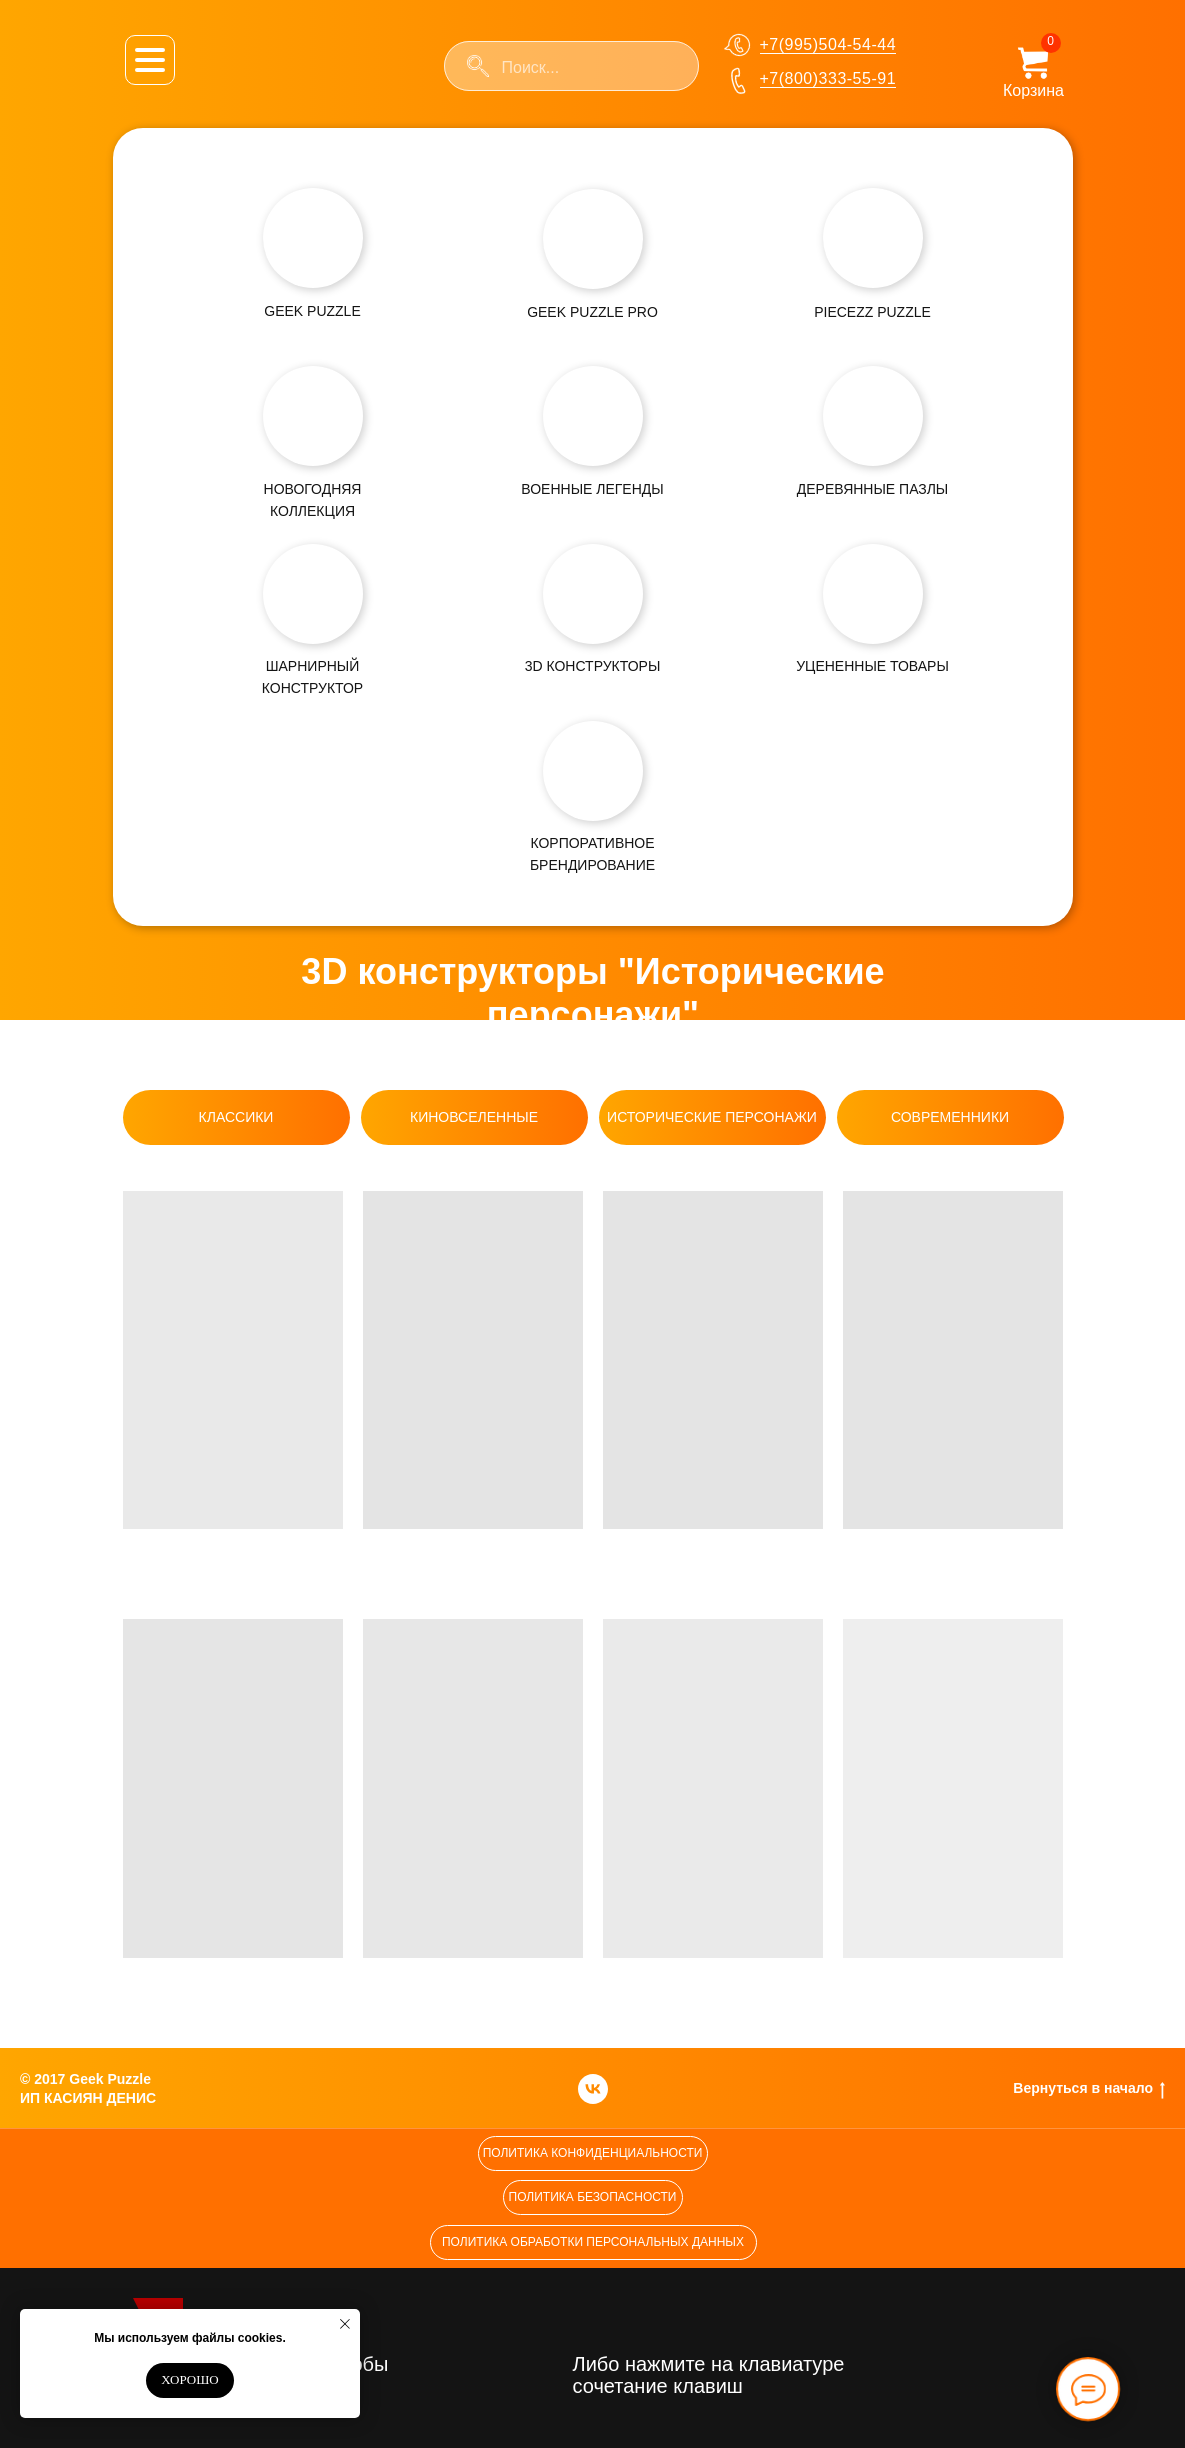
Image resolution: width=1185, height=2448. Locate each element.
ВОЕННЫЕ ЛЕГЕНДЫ (592, 489)
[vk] (593, 2089)
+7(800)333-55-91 (828, 78)
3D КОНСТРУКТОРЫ (593, 666)
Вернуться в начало (1089, 2089)
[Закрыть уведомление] (345, 2324)
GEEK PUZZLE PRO (592, 312)
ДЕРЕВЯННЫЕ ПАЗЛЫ (872, 489)
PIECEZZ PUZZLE (872, 312)
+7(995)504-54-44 (828, 44)
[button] (593, 2153)
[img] (313, 238)
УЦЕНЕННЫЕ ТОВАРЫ (872, 666)
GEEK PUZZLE (312, 311)
